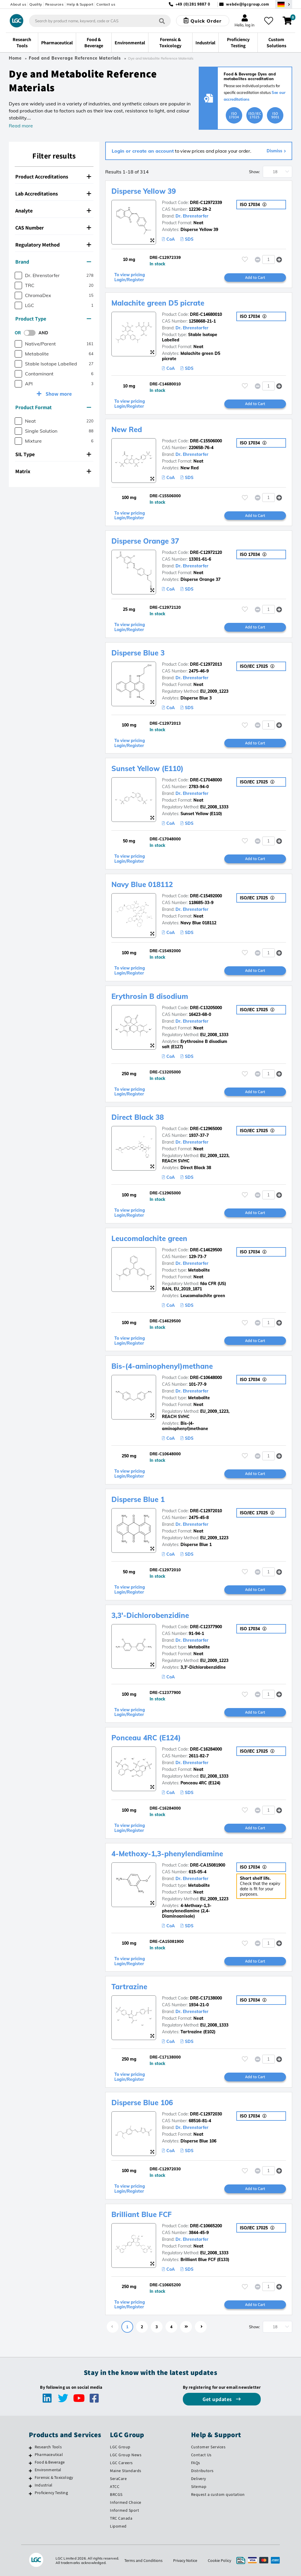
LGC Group (120, 2446)
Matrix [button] (53, 471)
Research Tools (48, 2446)
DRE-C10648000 (206, 1377)
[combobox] (100, 21)
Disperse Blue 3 (138, 652)
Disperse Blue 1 (138, 1499)
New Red (126, 429)
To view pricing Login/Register (129, 277)
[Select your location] (283, 4)
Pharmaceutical (49, 2454)
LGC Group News (125, 2454)
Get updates (218, 2399)
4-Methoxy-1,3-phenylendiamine (167, 1853)
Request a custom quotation (218, 2494)
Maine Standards (125, 2470)
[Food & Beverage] (30, 2463)
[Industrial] (30, 2486)
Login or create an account (143, 151)
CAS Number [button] (53, 227)
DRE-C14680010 (206, 314)
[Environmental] (30, 2470)
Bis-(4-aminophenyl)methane (162, 1366)
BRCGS (116, 2494)
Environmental (48, 2469)
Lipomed (118, 2526)
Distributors (202, 2470)
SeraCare (118, 2478)
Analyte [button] (53, 210)
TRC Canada (121, 2518)
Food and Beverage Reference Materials (75, 58)
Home (15, 58)
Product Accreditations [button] (53, 176)
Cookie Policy (219, 2560)
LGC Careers (121, 2462)
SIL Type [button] (53, 454)
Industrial (43, 2485)
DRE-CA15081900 (207, 1865)
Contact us (105, 4)
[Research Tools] (30, 2447)
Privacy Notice (185, 2560)
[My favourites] (268, 20)
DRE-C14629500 (206, 1249)
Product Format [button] (53, 407)
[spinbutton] (268, 259)
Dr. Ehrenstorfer (191, 216)
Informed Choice (125, 2502)
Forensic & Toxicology (54, 2477)
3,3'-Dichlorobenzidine (150, 1615)
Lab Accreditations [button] (53, 193)
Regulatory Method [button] (53, 244)
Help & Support (80, 4)
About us (18, 4)
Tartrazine (129, 1986)
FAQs (195, 2462)
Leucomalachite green (149, 1238)
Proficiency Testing (51, 2492)
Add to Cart (255, 277)
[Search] (162, 20)
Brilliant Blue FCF (141, 2214)
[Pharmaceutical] (30, 2455)
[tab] (54, 177)
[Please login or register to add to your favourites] (245, 259)
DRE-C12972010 (206, 1510)
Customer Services (208, 2446)
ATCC (114, 2486)
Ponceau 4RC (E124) (146, 1737)
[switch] (31, 333)
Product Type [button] (53, 318)
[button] (279, 259)
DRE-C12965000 (206, 1128)
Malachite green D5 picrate (157, 303)
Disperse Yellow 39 (143, 191)
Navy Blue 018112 (142, 884)
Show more (58, 393)
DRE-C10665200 (206, 2225)
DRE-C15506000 (206, 441)
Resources (54, 4)
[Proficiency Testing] (30, 2493)
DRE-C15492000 (206, 895)
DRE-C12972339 (206, 202)
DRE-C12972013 (206, 664)
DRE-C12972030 (206, 2114)
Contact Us (201, 2454)
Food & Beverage (50, 2462)
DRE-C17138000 (206, 1998)
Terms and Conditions (143, 2560)
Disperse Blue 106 (142, 2102)
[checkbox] (18, 275)
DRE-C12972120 (206, 552)
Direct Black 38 (137, 1117)
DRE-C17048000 (206, 780)
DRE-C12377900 (206, 1626)
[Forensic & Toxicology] (30, 2478)
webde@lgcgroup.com (247, 4)
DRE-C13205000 (206, 1007)
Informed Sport (124, 2510)
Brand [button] (53, 261)
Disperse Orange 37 (145, 541)
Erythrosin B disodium (149, 996)
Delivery (198, 2478)
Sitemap (199, 2486)
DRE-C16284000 (206, 1749)
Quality (35, 4)
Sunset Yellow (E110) (147, 768)
